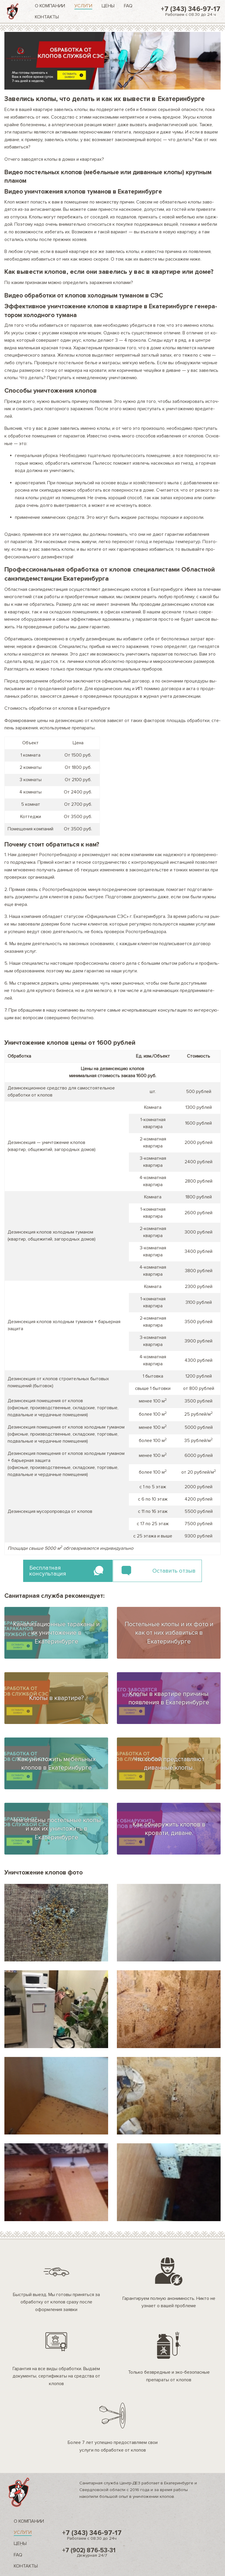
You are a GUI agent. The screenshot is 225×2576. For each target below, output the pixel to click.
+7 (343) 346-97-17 (190, 11)
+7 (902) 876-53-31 (92, 2552)
